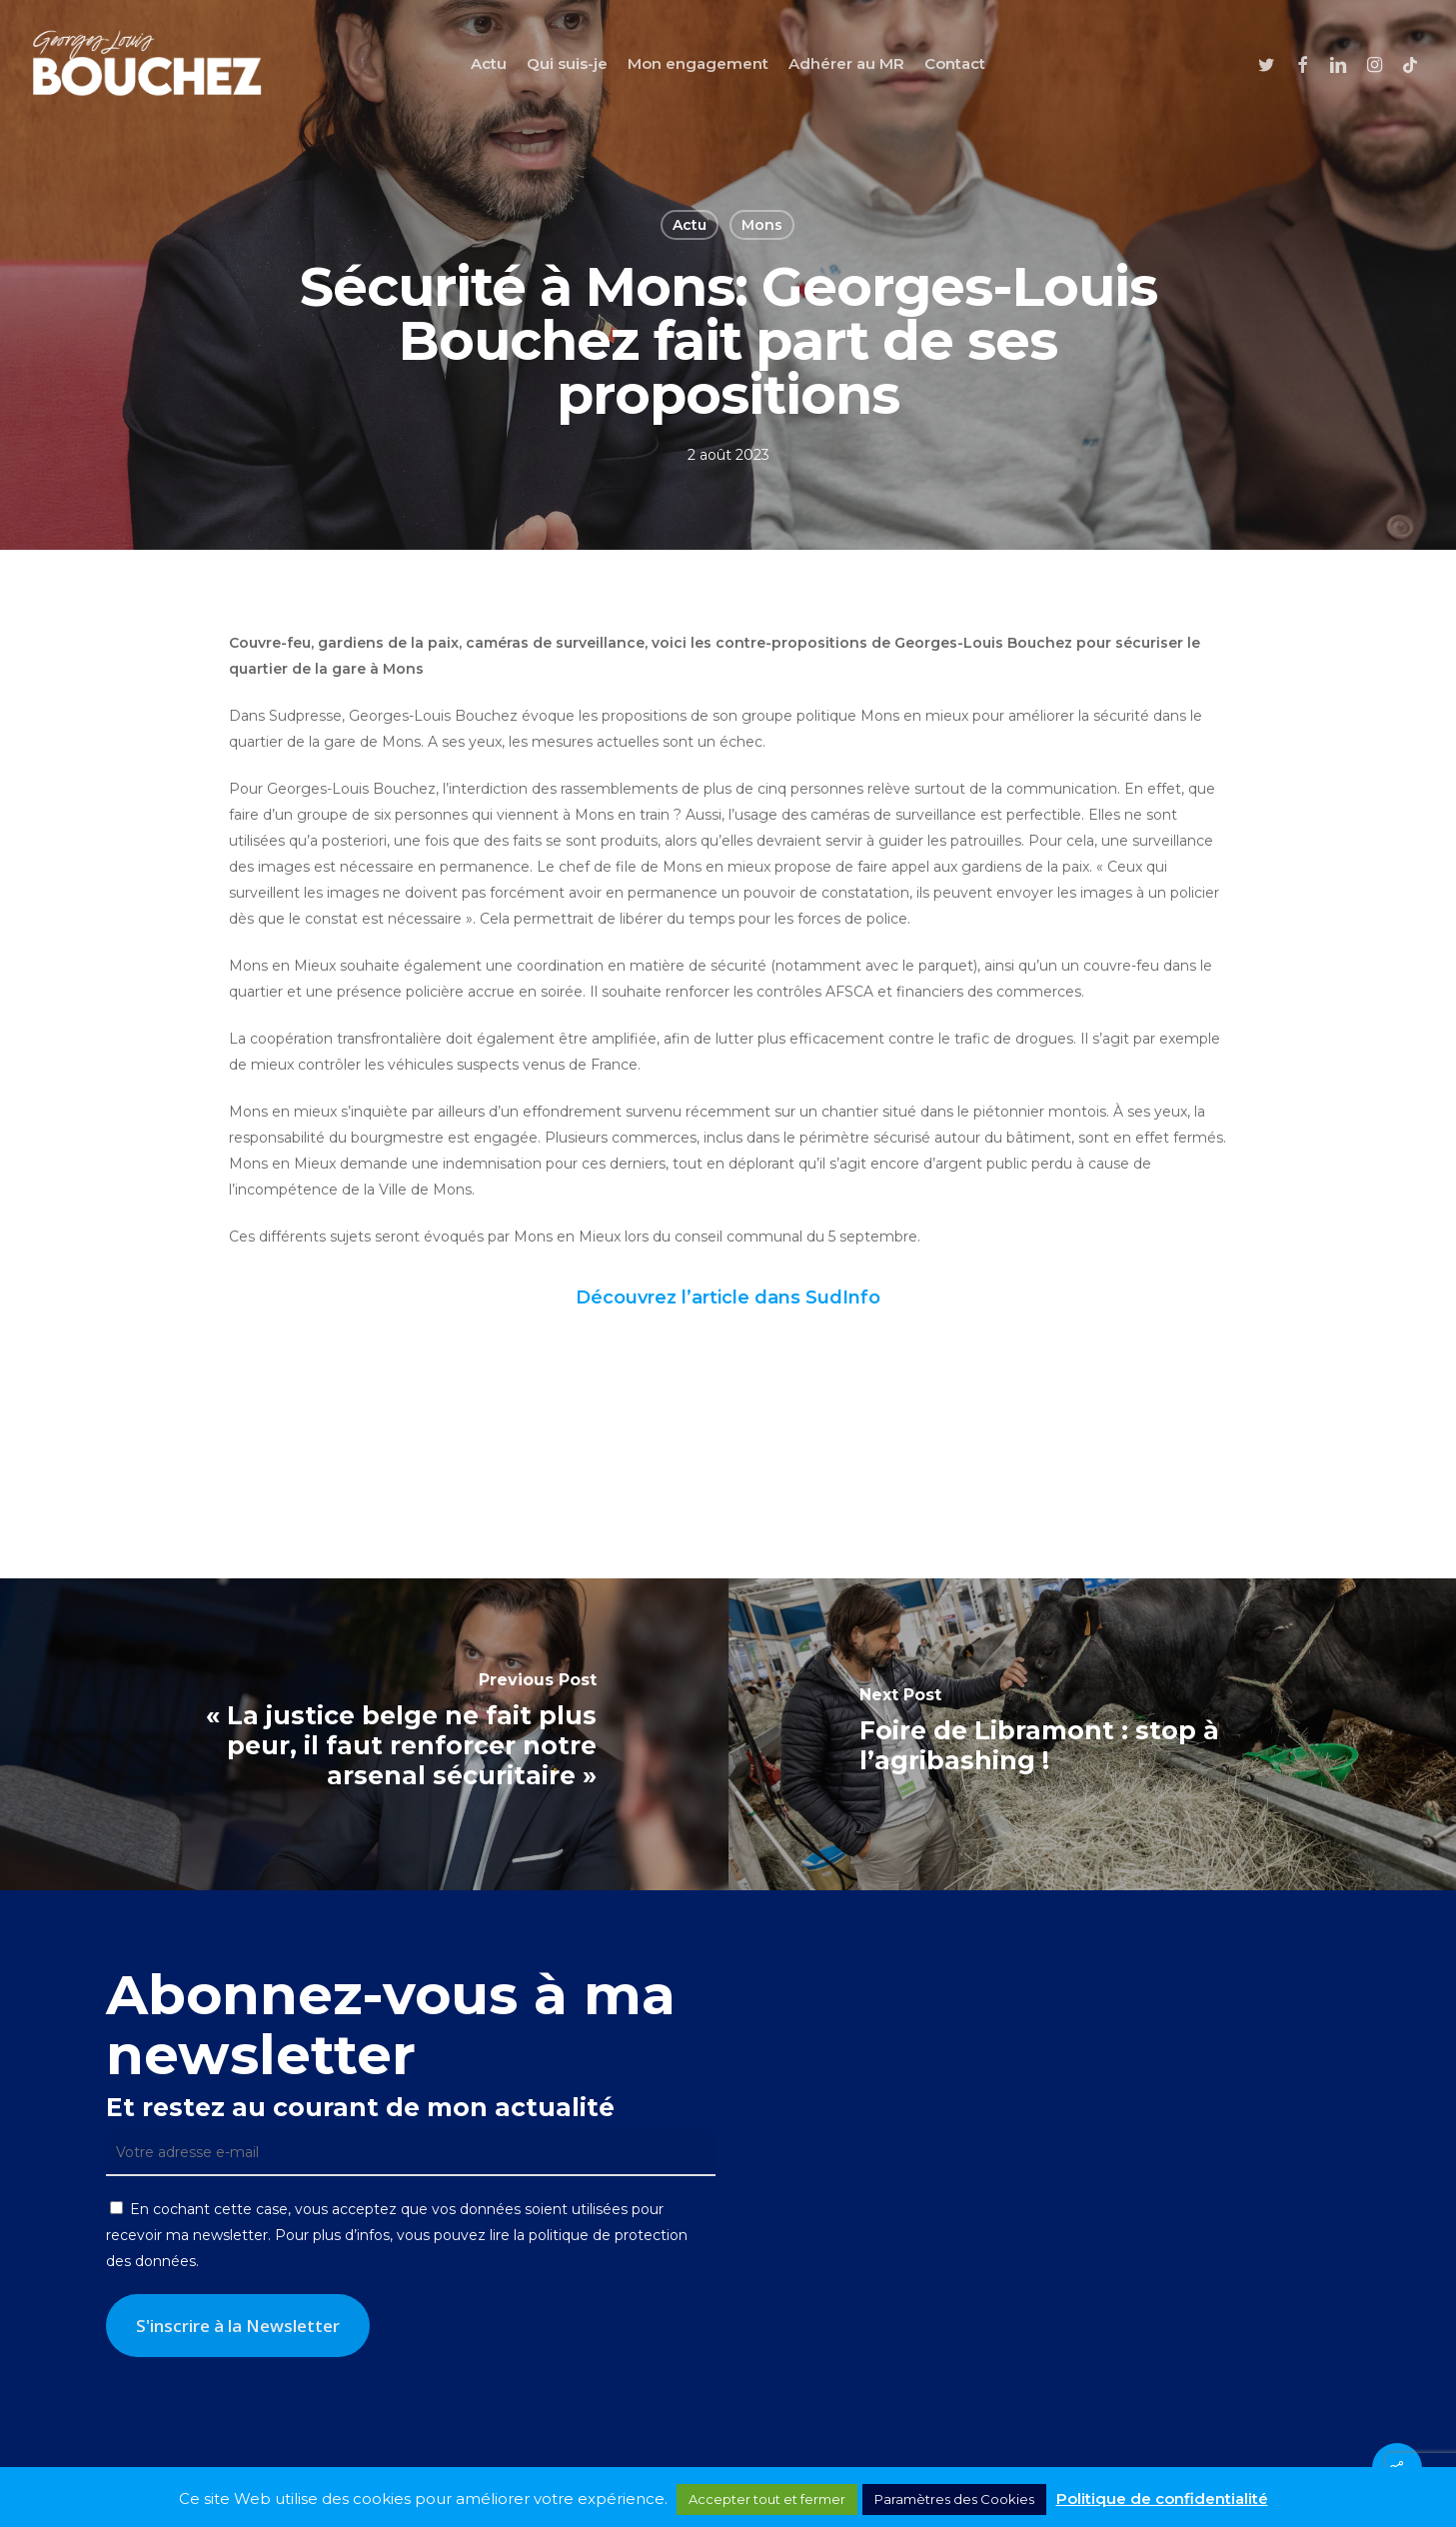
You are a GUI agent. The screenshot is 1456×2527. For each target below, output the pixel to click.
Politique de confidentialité (1162, 2498)
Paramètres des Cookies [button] (954, 2499)
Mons (761, 225)
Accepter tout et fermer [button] (767, 2499)
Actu (690, 225)
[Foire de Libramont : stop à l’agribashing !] (1092, 1734)
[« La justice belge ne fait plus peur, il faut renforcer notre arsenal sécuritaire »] (364, 1734)
